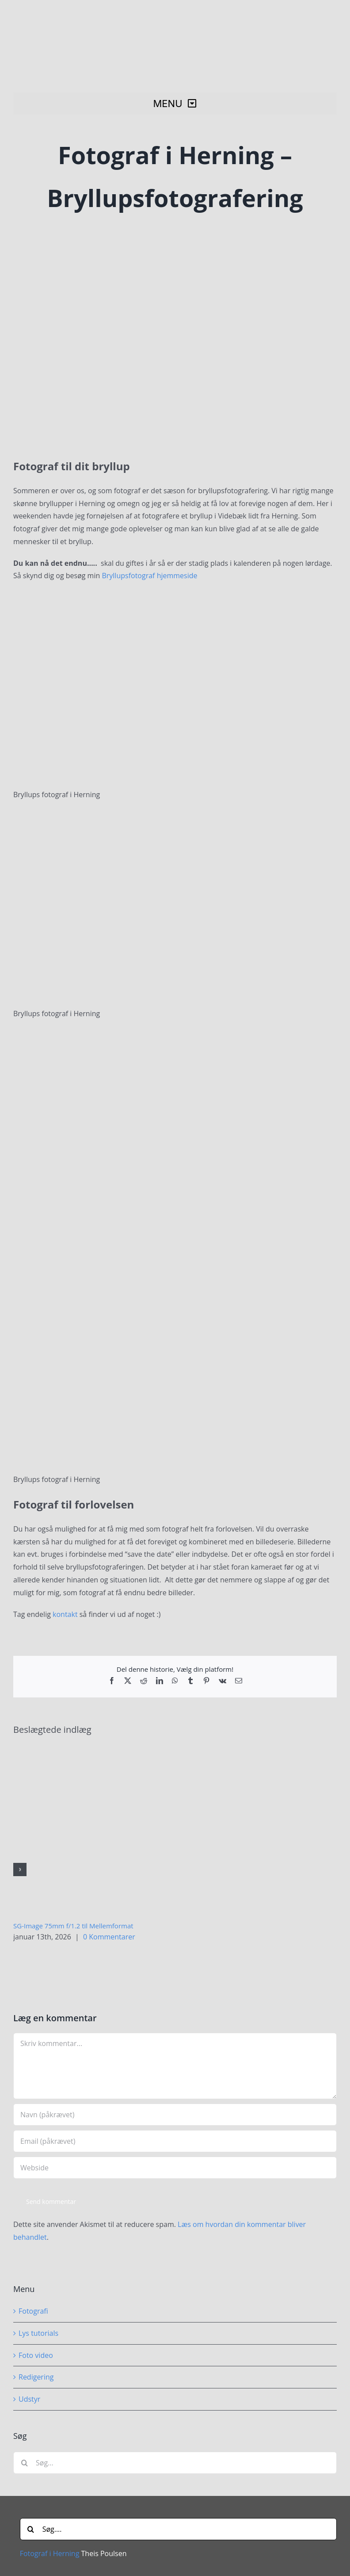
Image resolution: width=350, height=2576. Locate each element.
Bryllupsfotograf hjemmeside (149, 575)
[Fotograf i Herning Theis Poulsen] (178, 14)
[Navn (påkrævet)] (175, 2115)
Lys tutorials (38, 2333)
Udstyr (29, 2399)
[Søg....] (178, 2529)
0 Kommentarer (109, 1937)
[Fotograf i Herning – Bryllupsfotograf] (175, 332)
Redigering (36, 2377)
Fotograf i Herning (50, 2553)
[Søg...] (175, 2463)
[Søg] (24, 2463)
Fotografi (33, 2311)
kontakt (65, 1614)
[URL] (175, 2168)
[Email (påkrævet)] (175, 2141)
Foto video (36, 2355)
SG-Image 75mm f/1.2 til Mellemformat (73, 1925)
